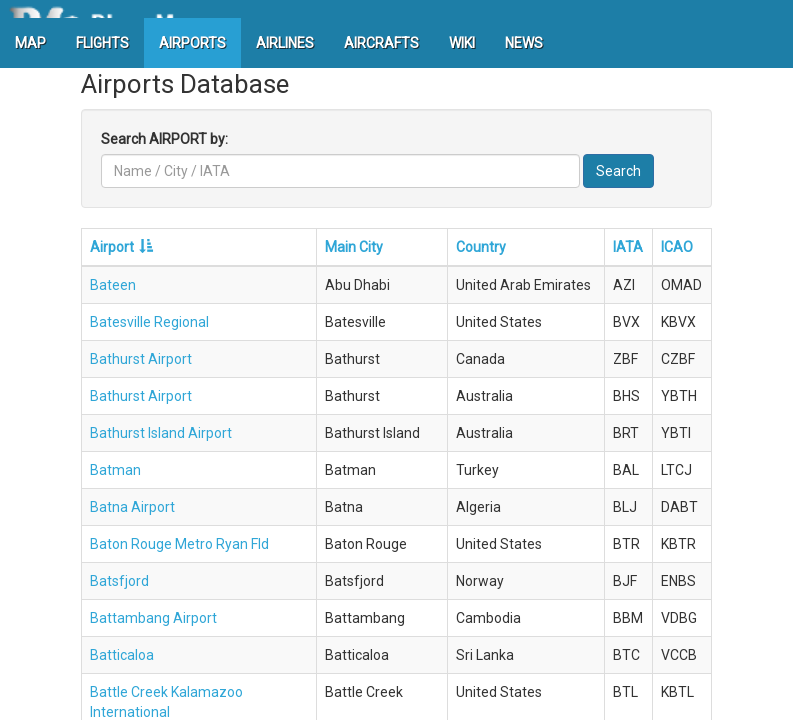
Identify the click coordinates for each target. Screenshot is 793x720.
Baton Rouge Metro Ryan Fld (179, 544)
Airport (112, 247)
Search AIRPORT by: (164, 139)
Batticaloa (122, 655)
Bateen (113, 285)
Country (481, 247)
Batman (115, 470)
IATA (628, 247)
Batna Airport (132, 507)
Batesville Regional (149, 322)
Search (618, 171)
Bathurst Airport (141, 359)
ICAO (677, 247)
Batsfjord (119, 581)
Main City (354, 247)
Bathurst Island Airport (161, 433)
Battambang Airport (153, 618)
